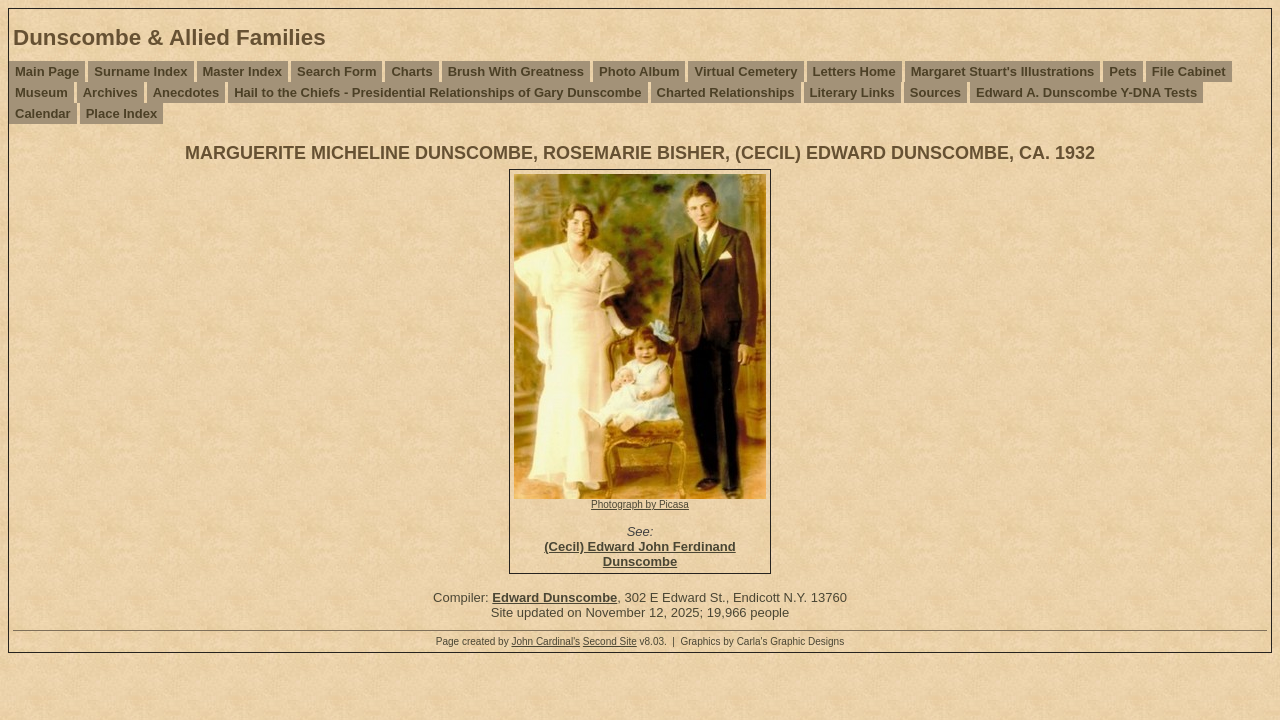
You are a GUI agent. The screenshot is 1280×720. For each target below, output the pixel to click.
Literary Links (852, 92)
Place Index (122, 113)
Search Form (336, 71)
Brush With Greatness (516, 71)
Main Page (47, 71)
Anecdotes (186, 92)
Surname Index (140, 71)
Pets (1122, 71)
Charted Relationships (726, 92)
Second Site (610, 641)
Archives (110, 92)
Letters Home (854, 71)
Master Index (242, 71)
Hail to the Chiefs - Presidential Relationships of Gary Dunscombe (437, 92)
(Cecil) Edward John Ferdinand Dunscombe (639, 554)
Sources (935, 92)
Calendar (43, 113)
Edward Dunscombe (554, 597)
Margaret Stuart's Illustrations (1003, 71)
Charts (411, 71)
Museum (41, 92)
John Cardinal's (545, 641)
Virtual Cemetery (745, 71)
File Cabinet (1189, 71)
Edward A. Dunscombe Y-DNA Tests (1086, 92)
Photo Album (639, 71)
